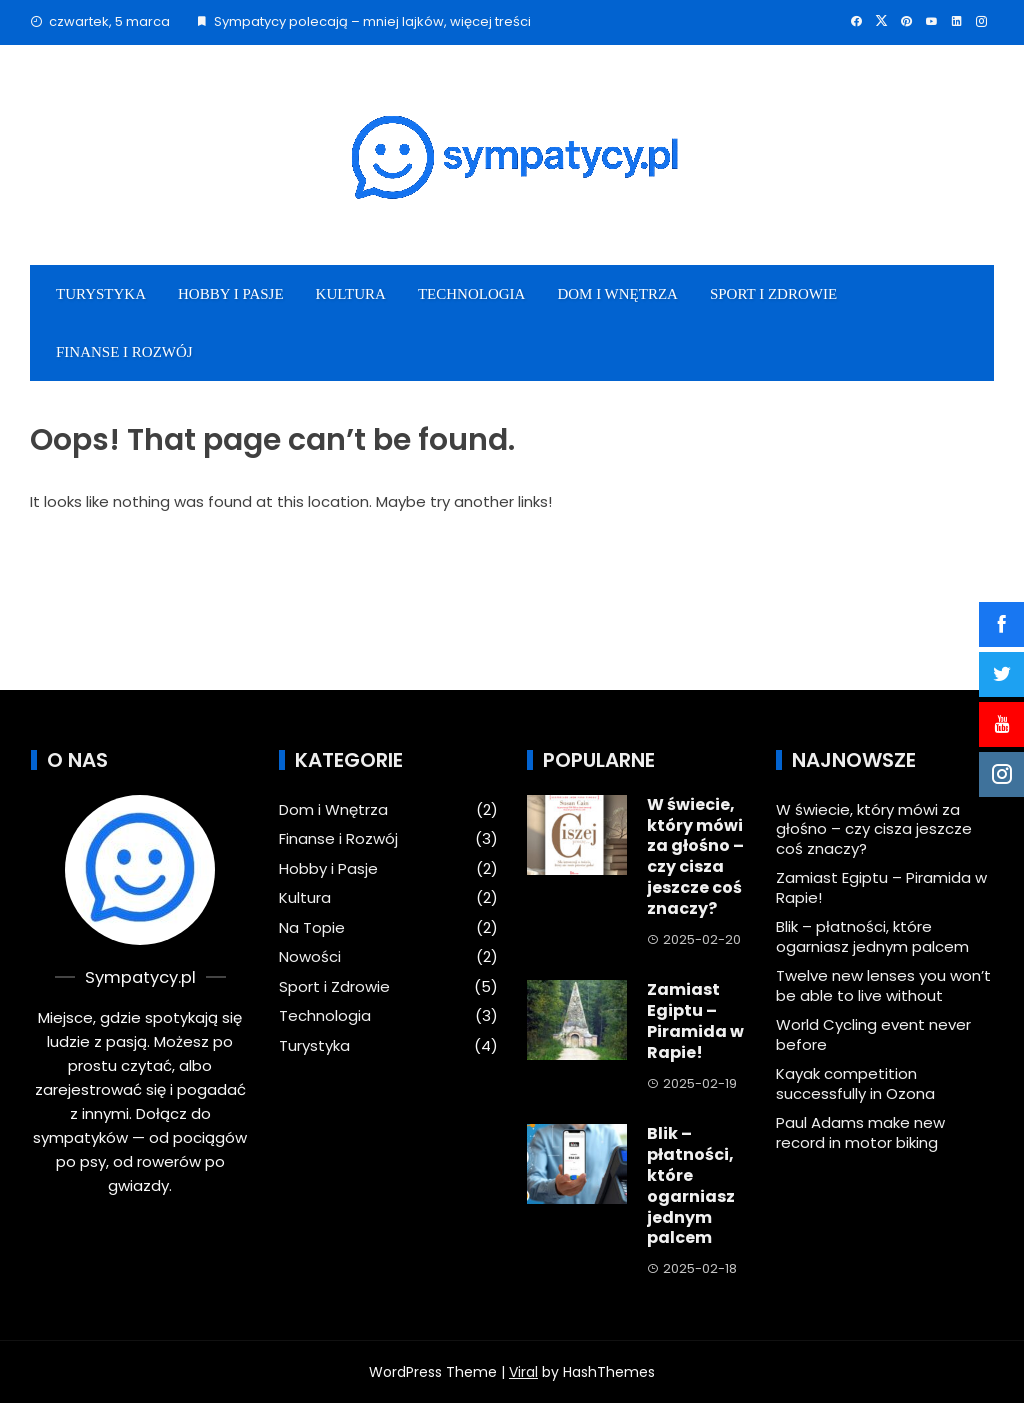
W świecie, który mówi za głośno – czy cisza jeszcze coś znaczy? (695, 856)
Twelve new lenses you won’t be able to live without (883, 985)
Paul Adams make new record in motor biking (860, 1132)
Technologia (471, 294)
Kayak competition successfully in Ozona (855, 1083)
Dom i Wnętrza (617, 294)
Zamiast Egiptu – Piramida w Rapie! (695, 1020)
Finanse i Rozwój (124, 352)
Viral (523, 1372)
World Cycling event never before (873, 1034)
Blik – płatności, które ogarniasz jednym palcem (691, 1185)
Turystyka (101, 294)
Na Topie (312, 928)
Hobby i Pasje (231, 294)
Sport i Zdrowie (773, 294)
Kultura (351, 294)
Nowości (310, 957)
